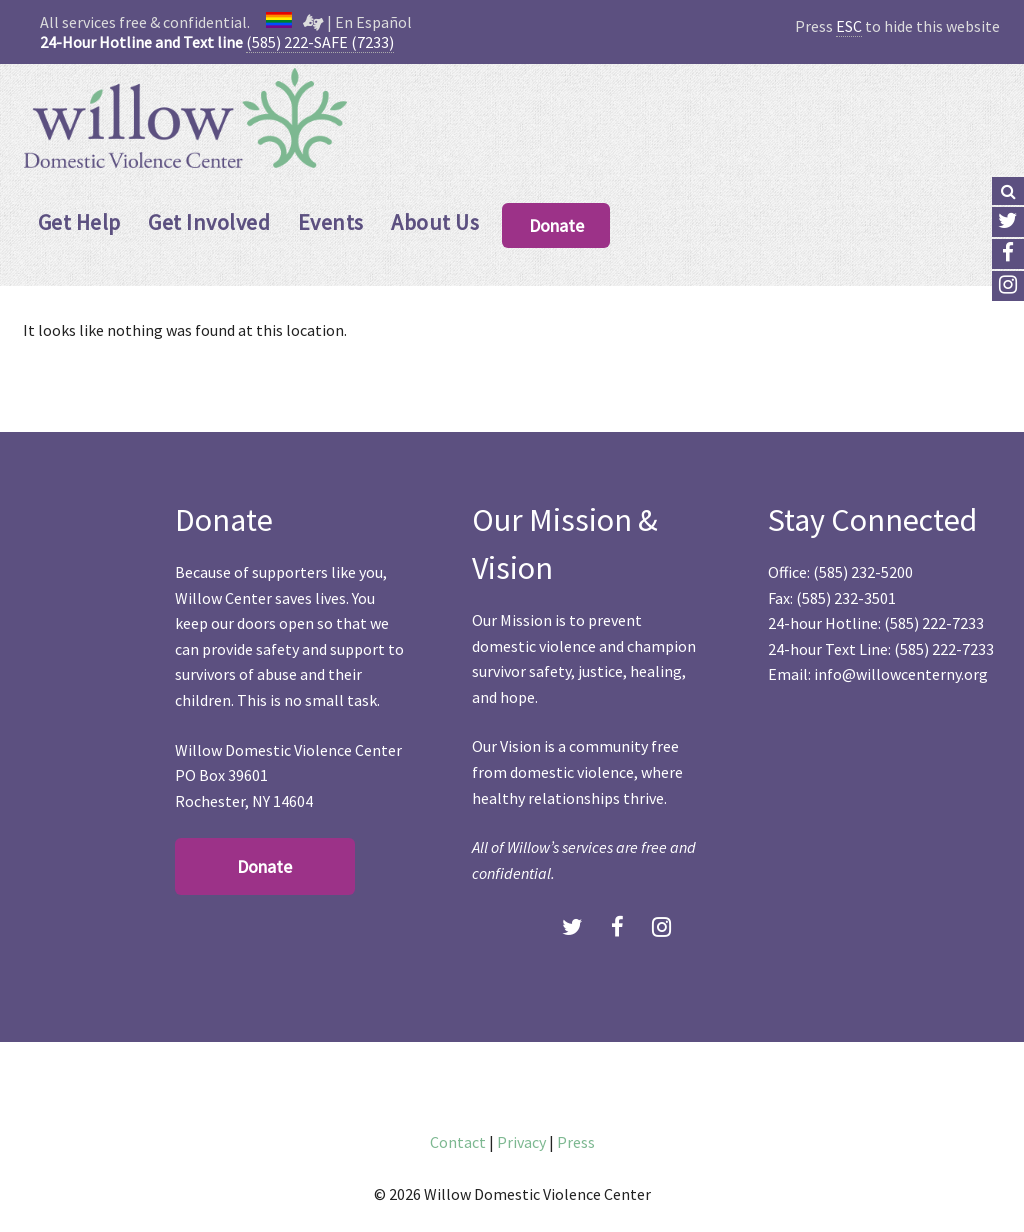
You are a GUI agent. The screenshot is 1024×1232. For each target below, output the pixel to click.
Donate (556, 225)
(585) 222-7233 (934, 623)
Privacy (521, 1142)
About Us (435, 222)
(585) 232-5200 (863, 572)
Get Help (79, 222)
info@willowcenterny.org (901, 674)
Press (576, 1142)
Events (331, 222)
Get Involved (209, 222)
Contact (458, 1142)
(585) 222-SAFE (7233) (320, 42)
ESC (849, 26)
